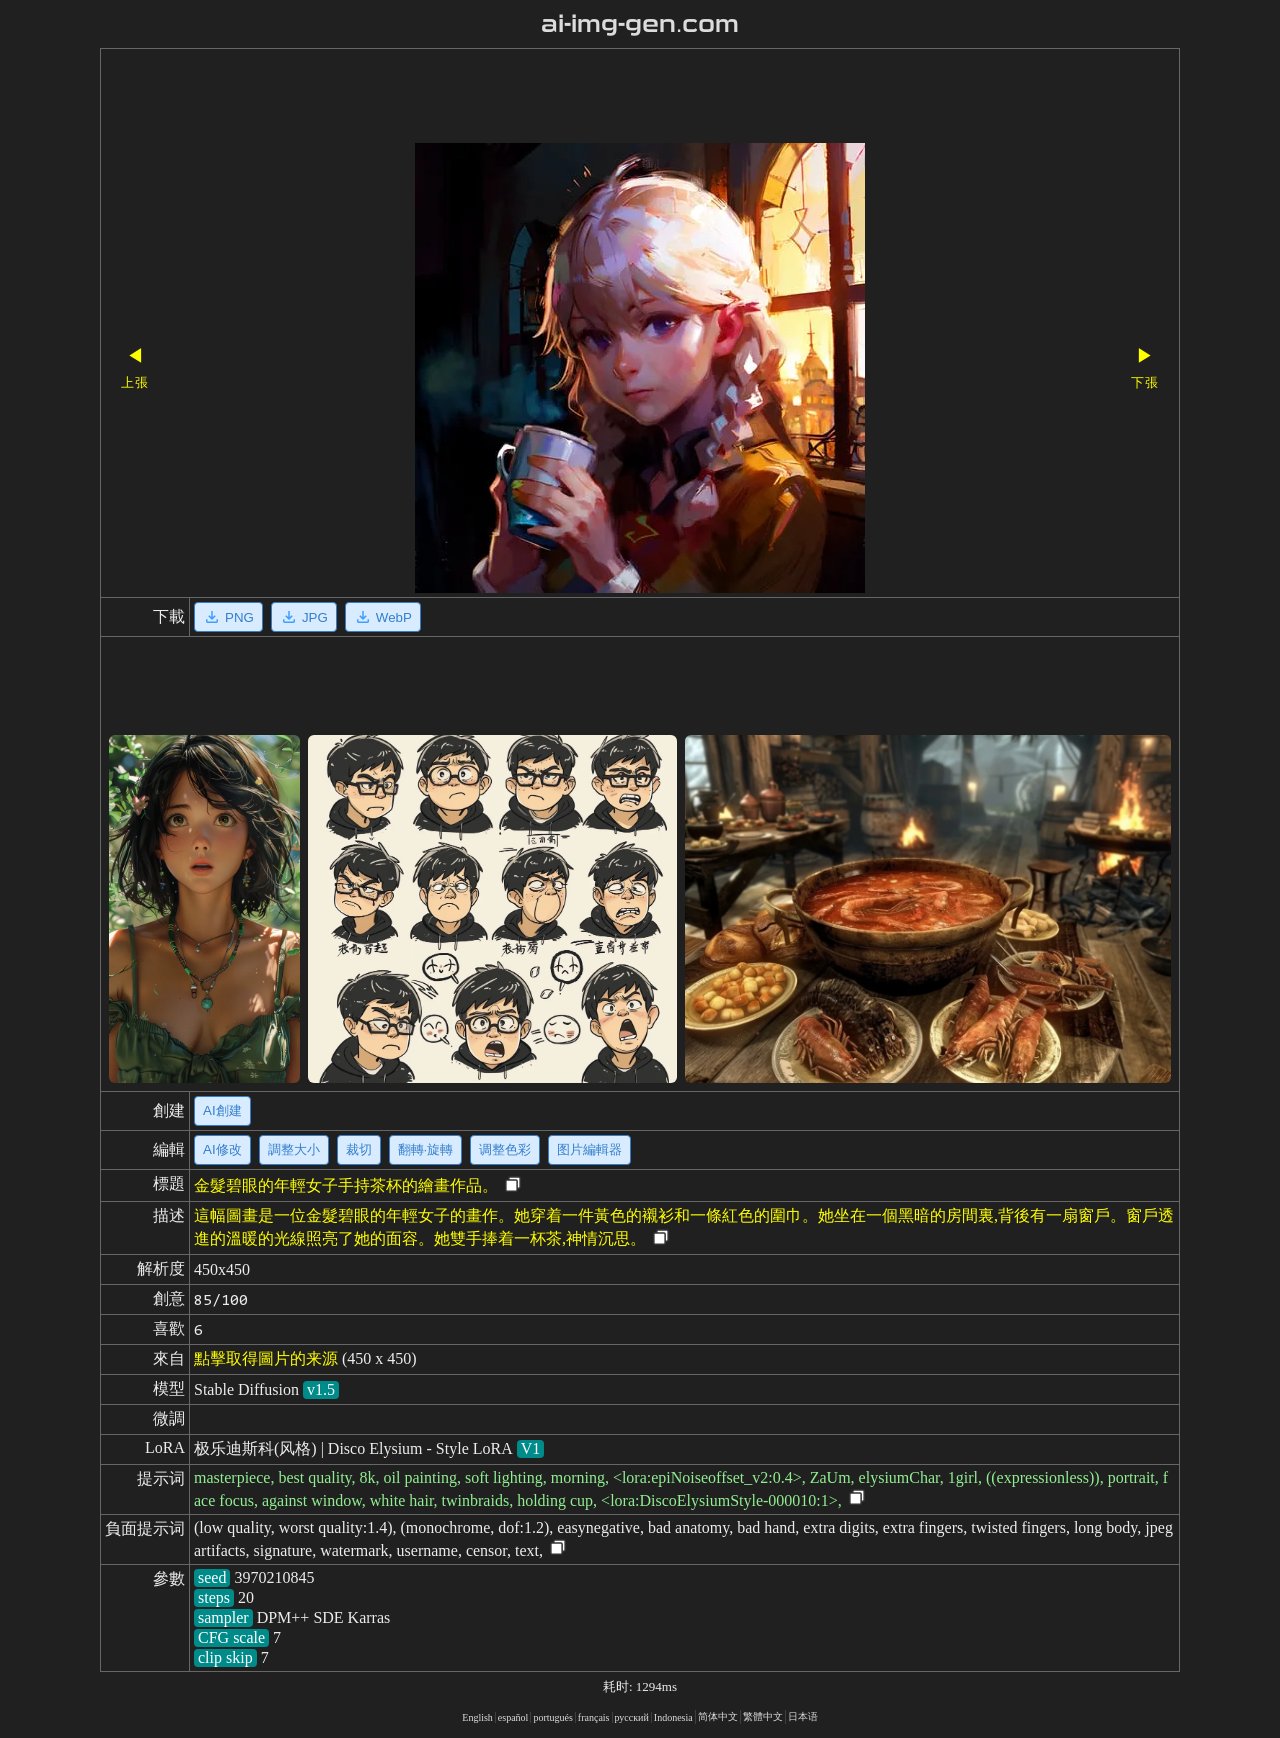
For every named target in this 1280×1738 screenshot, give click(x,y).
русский (632, 1717)
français (594, 1717)
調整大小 (294, 1149)
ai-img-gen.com (640, 24)
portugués (552, 1717)
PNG (228, 617)
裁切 (359, 1149)
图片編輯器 (589, 1149)
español (513, 1717)
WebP (383, 617)
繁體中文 (763, 1716)
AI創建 (222, 1110)
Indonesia (673, 1717)
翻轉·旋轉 (426, 1149)
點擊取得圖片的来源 (266, 1358)
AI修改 (222, 1149)
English (477, 1717)
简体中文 (718, 1716)
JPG (304, 617)
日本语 (803, 1716)
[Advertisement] (605, 98)
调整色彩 (505, 1149)
